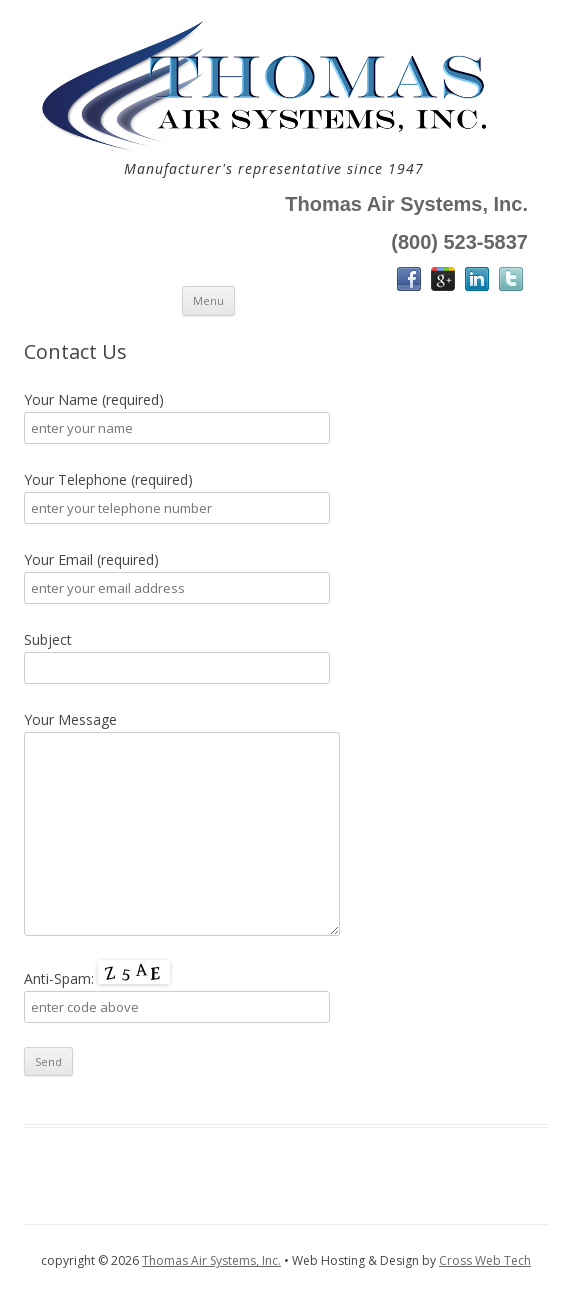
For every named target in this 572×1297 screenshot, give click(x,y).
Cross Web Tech (485, 1260)
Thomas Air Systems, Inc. (211, 1260)
